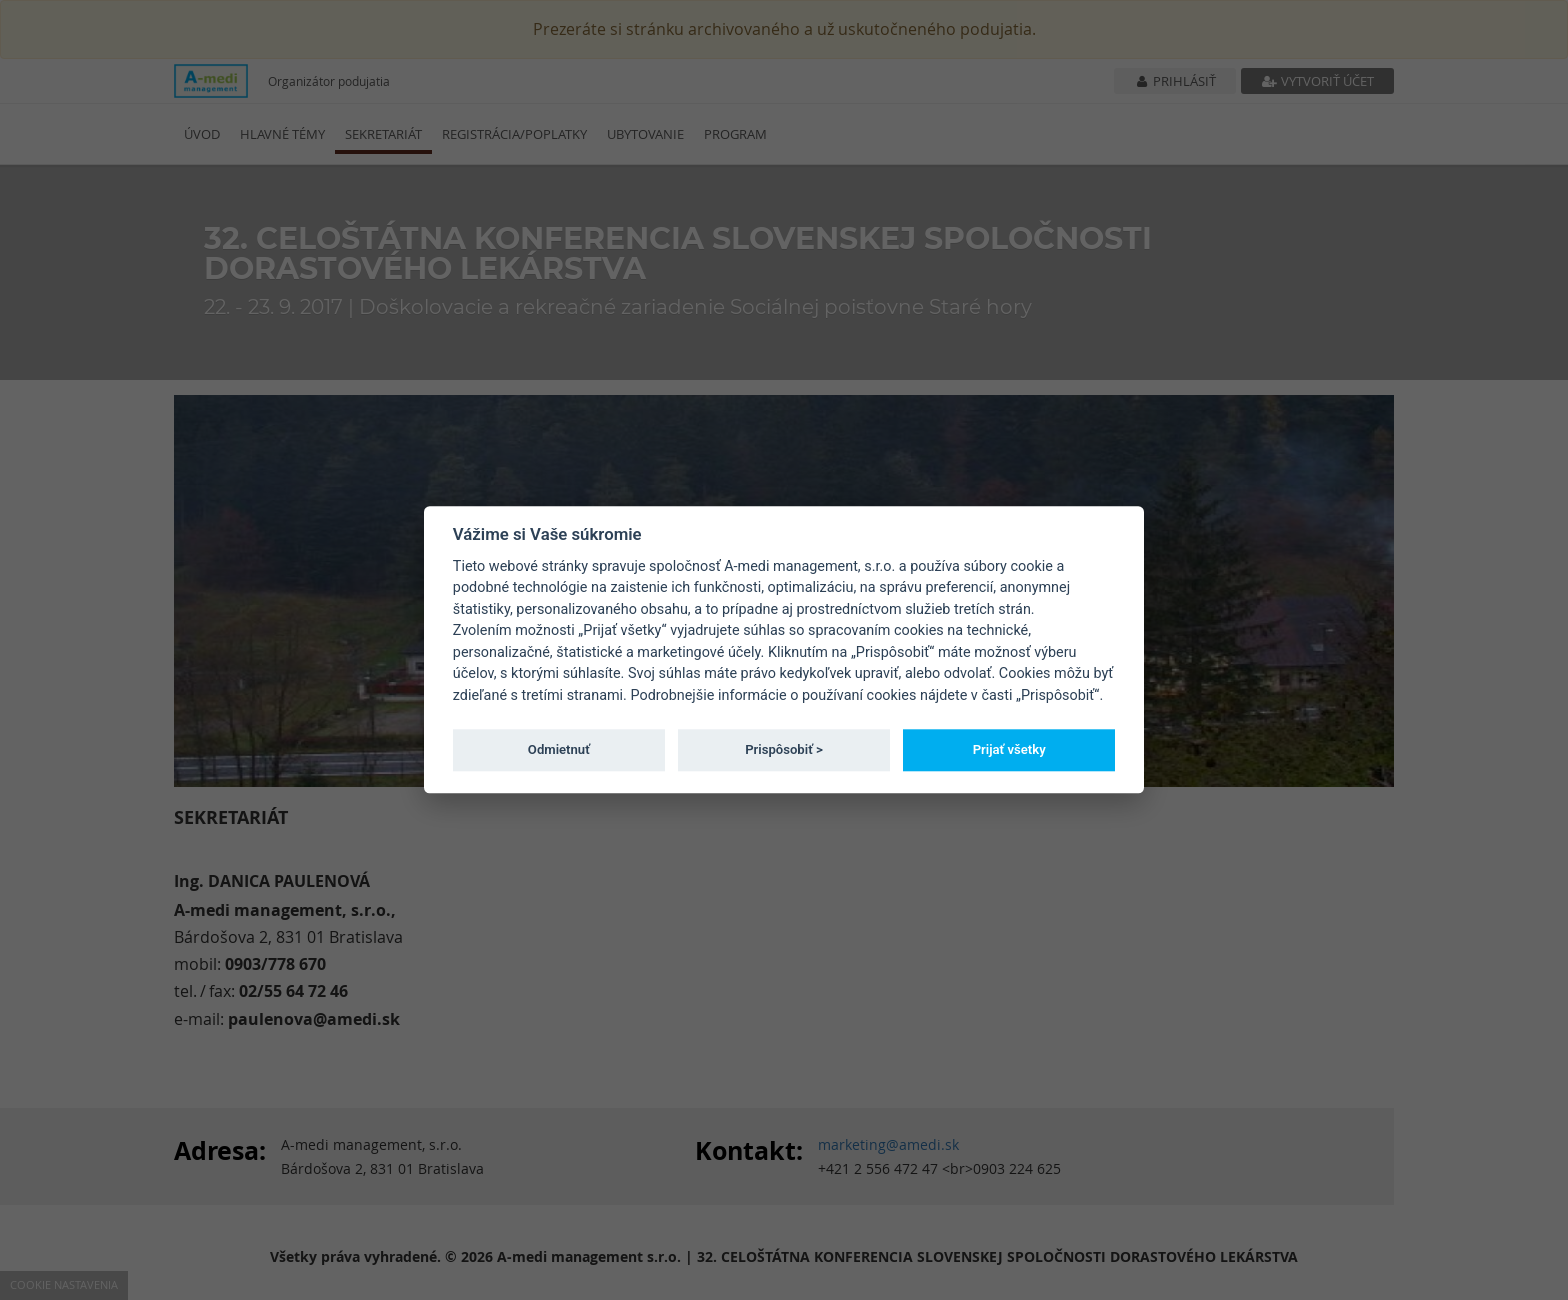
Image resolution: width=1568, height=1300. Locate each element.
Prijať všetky (1009, 749)
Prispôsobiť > (784, 749)
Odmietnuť (559, 749)
